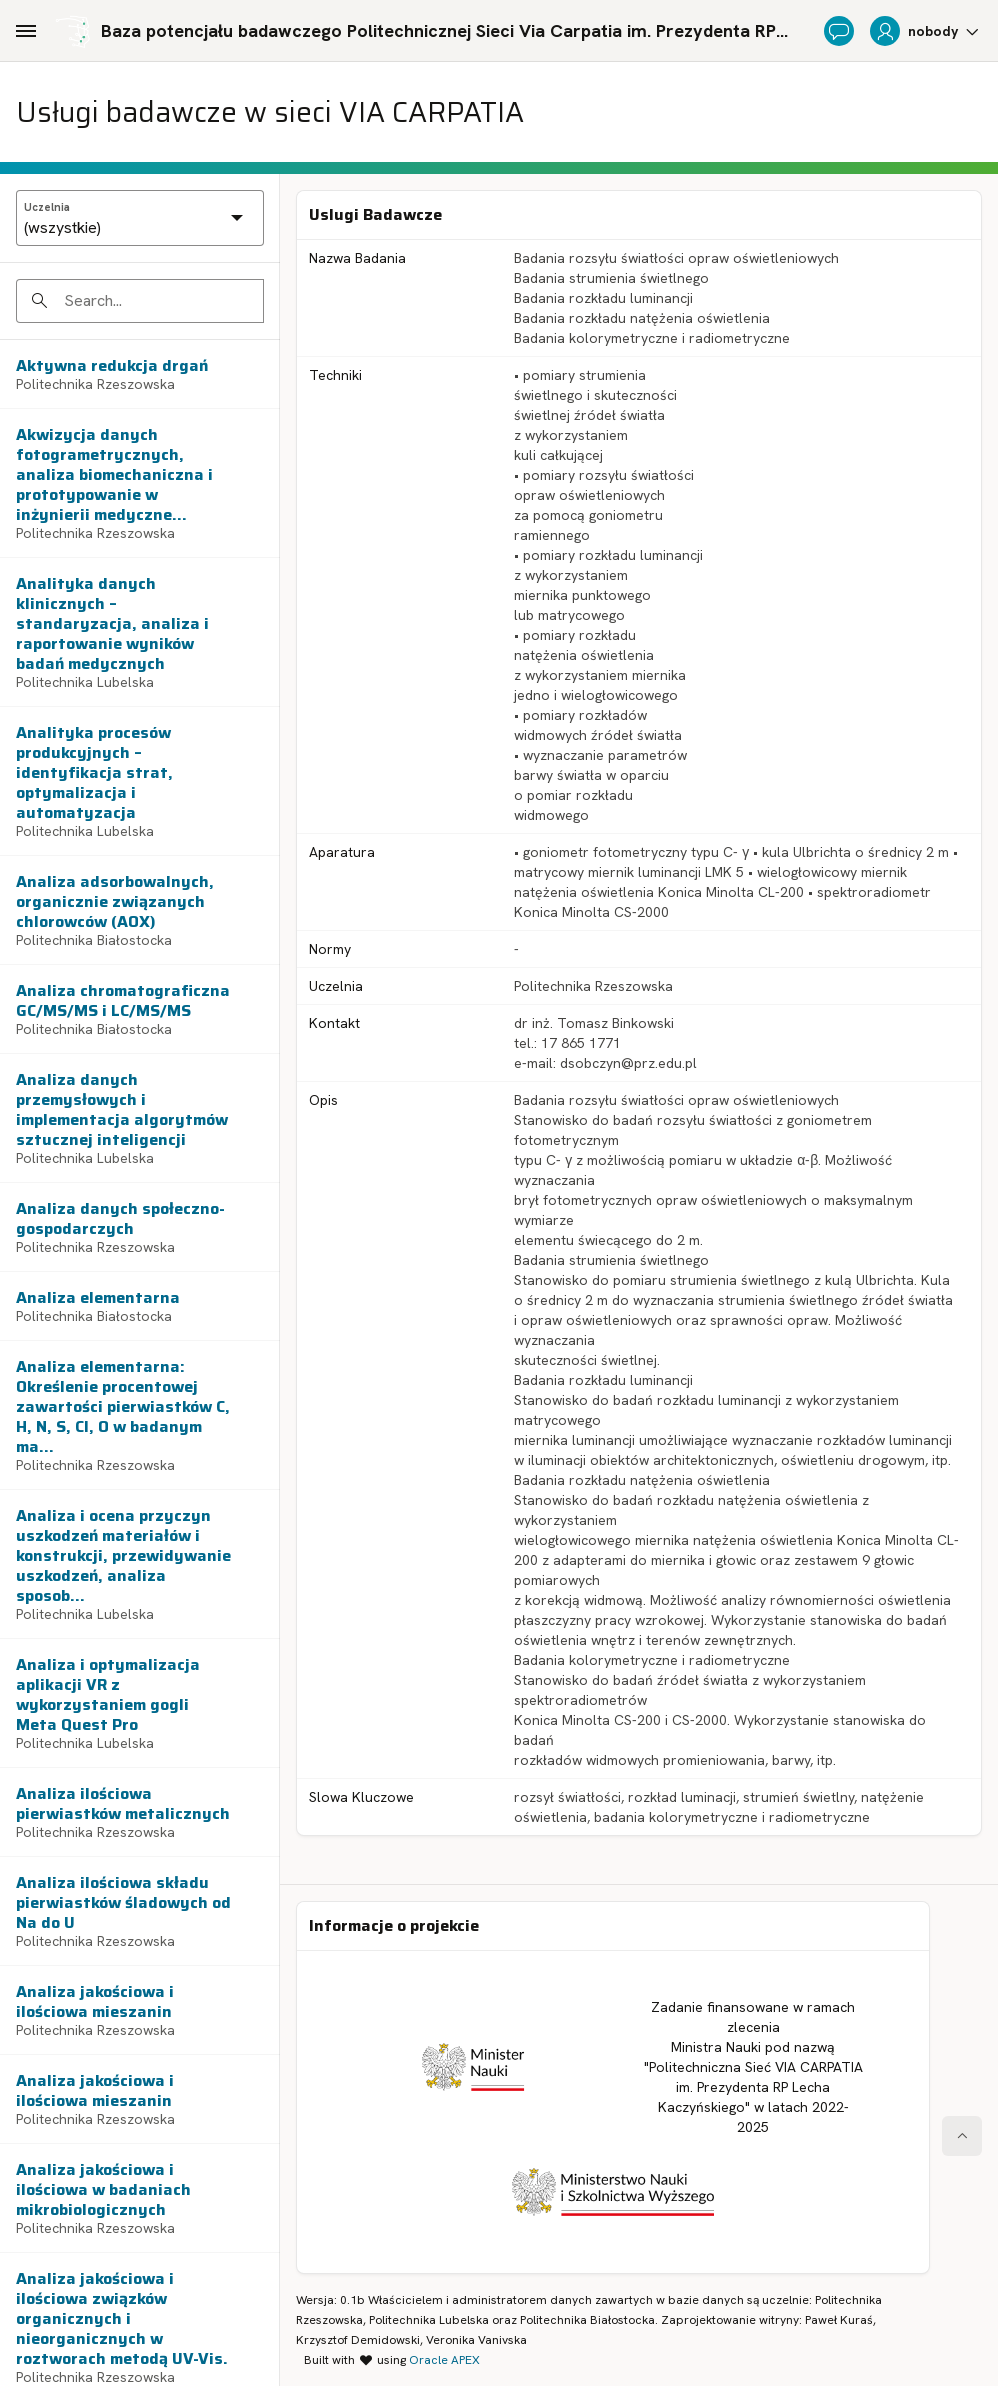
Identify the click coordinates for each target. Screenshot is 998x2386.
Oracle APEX (444, 2360)
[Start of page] (962, 2136)
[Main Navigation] (26, 31)
